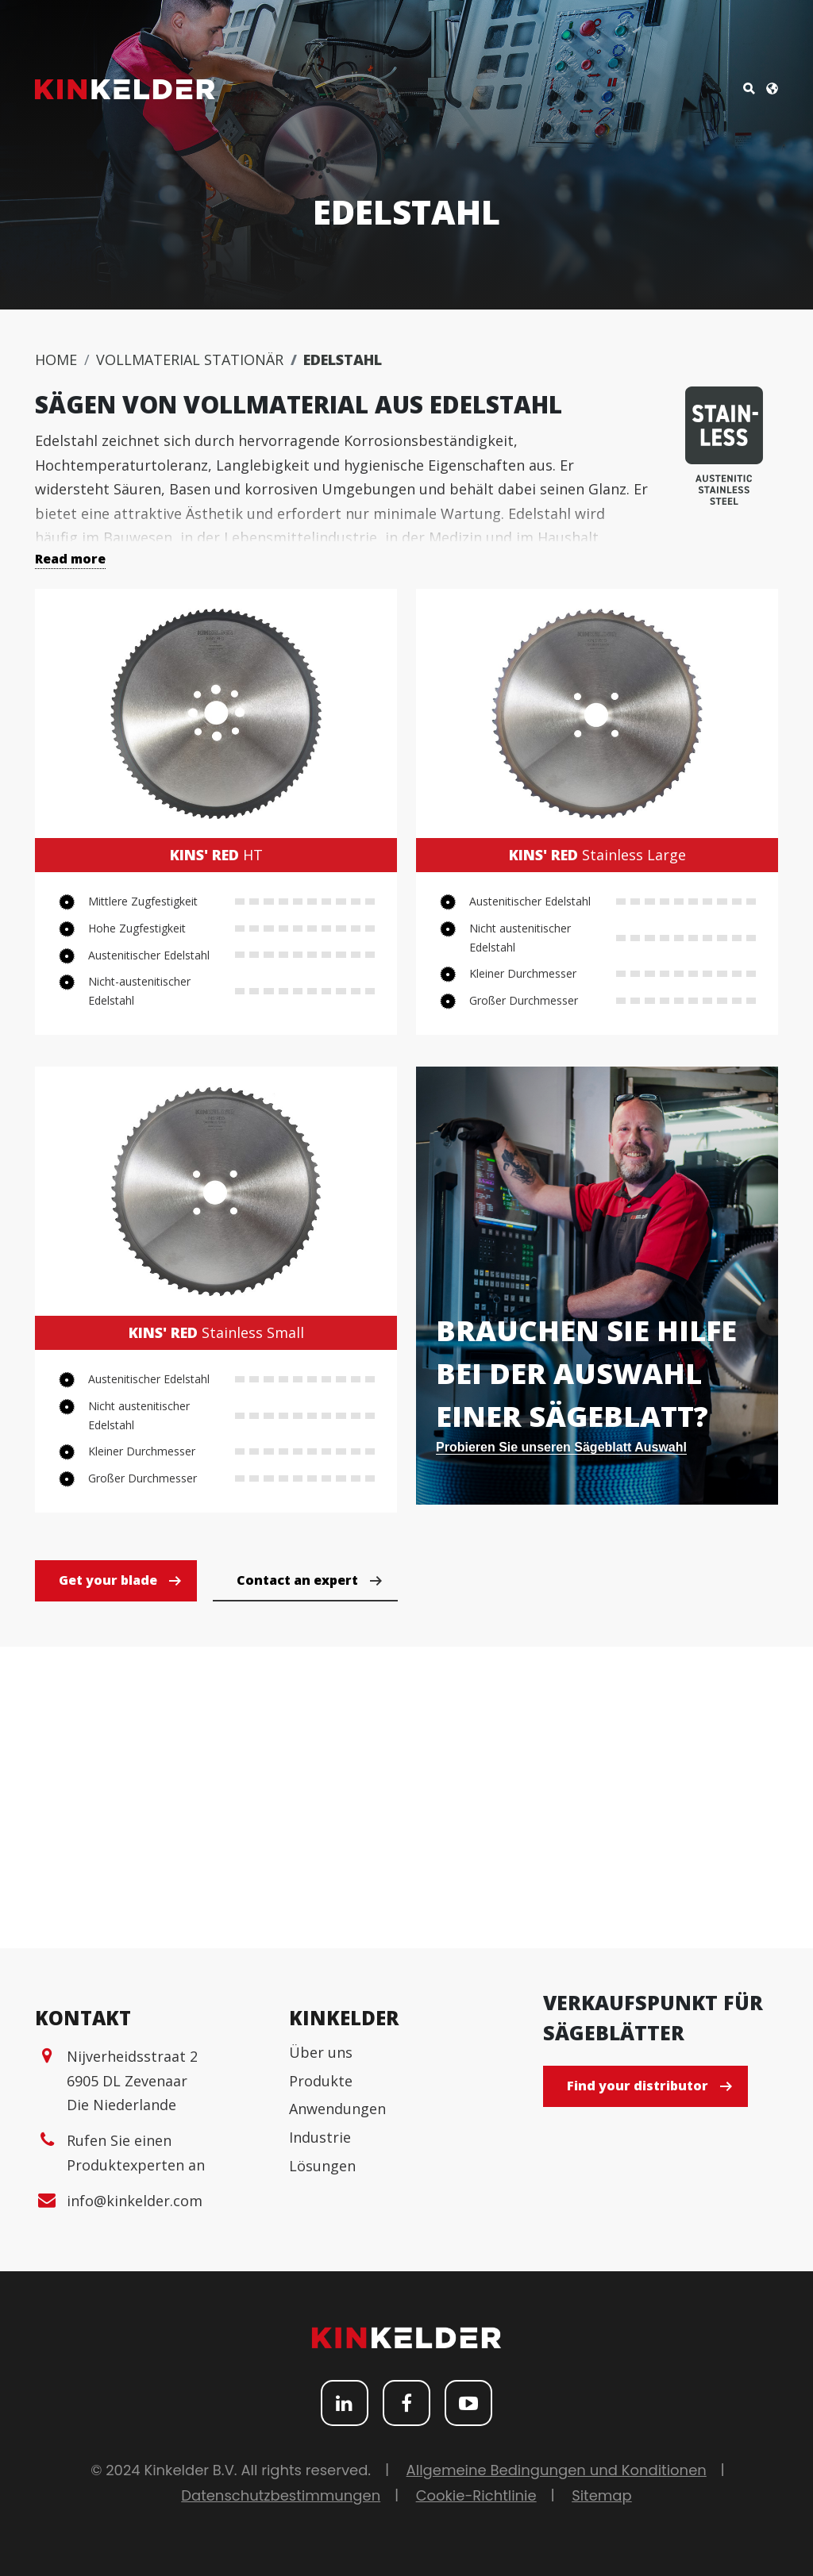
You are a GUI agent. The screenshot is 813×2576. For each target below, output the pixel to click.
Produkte (321, 2080)
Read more (70, 558)
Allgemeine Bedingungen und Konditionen (556, 2470)
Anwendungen (337, 2108)
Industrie (320, 2137)
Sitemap (602, 2495)
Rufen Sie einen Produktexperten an (136, 2152)
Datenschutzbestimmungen (280, 2495)
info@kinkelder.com (134, 2200)
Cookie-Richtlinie (476, 2495)
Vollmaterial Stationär (189, 359)
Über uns (321, 2052)
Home (56, 359)
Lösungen (322, 2165)
